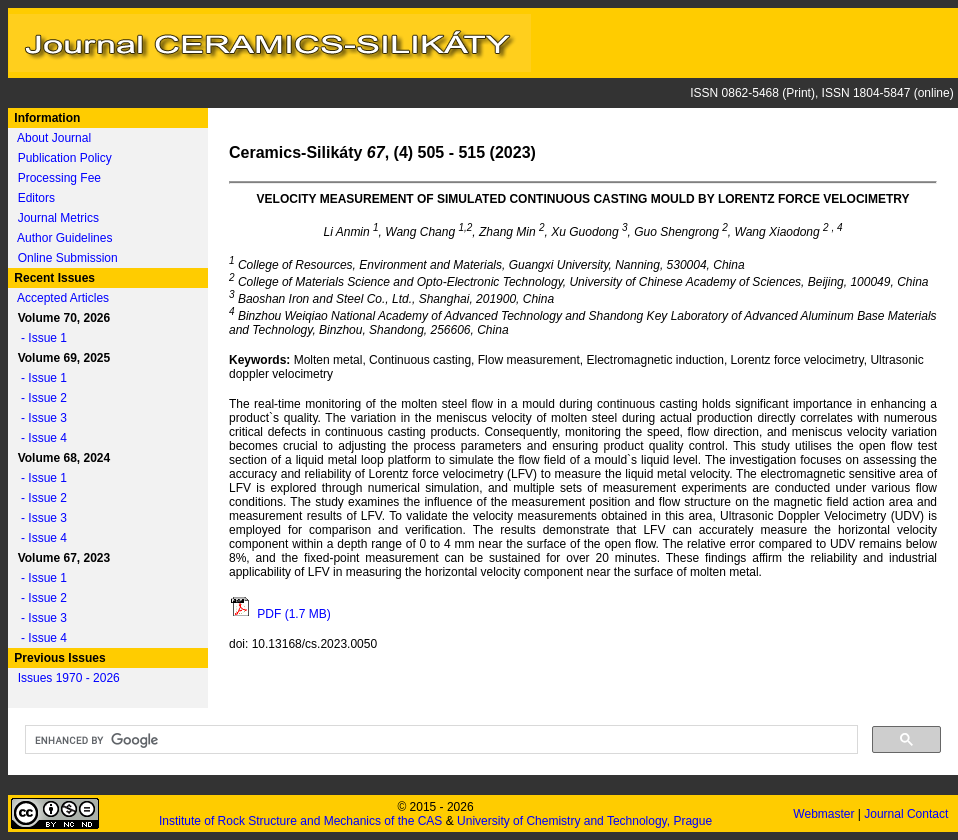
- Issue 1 (39, 338)
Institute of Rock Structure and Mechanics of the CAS (300, 821)
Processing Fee (59, 178)
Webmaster (825, 814)
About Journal (54, 138)
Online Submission (68, 258)
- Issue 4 (39, 438)
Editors (36, 198)
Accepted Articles (63, 298)
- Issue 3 (39, 418)
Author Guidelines (64, 238)
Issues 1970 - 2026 (69, 678)
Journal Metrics (58, 218)
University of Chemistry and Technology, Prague (584, 821)
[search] (439, 740)
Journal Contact (907, 814)
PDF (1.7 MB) (280, 614)
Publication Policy (65, 158)
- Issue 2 (39, 398)
